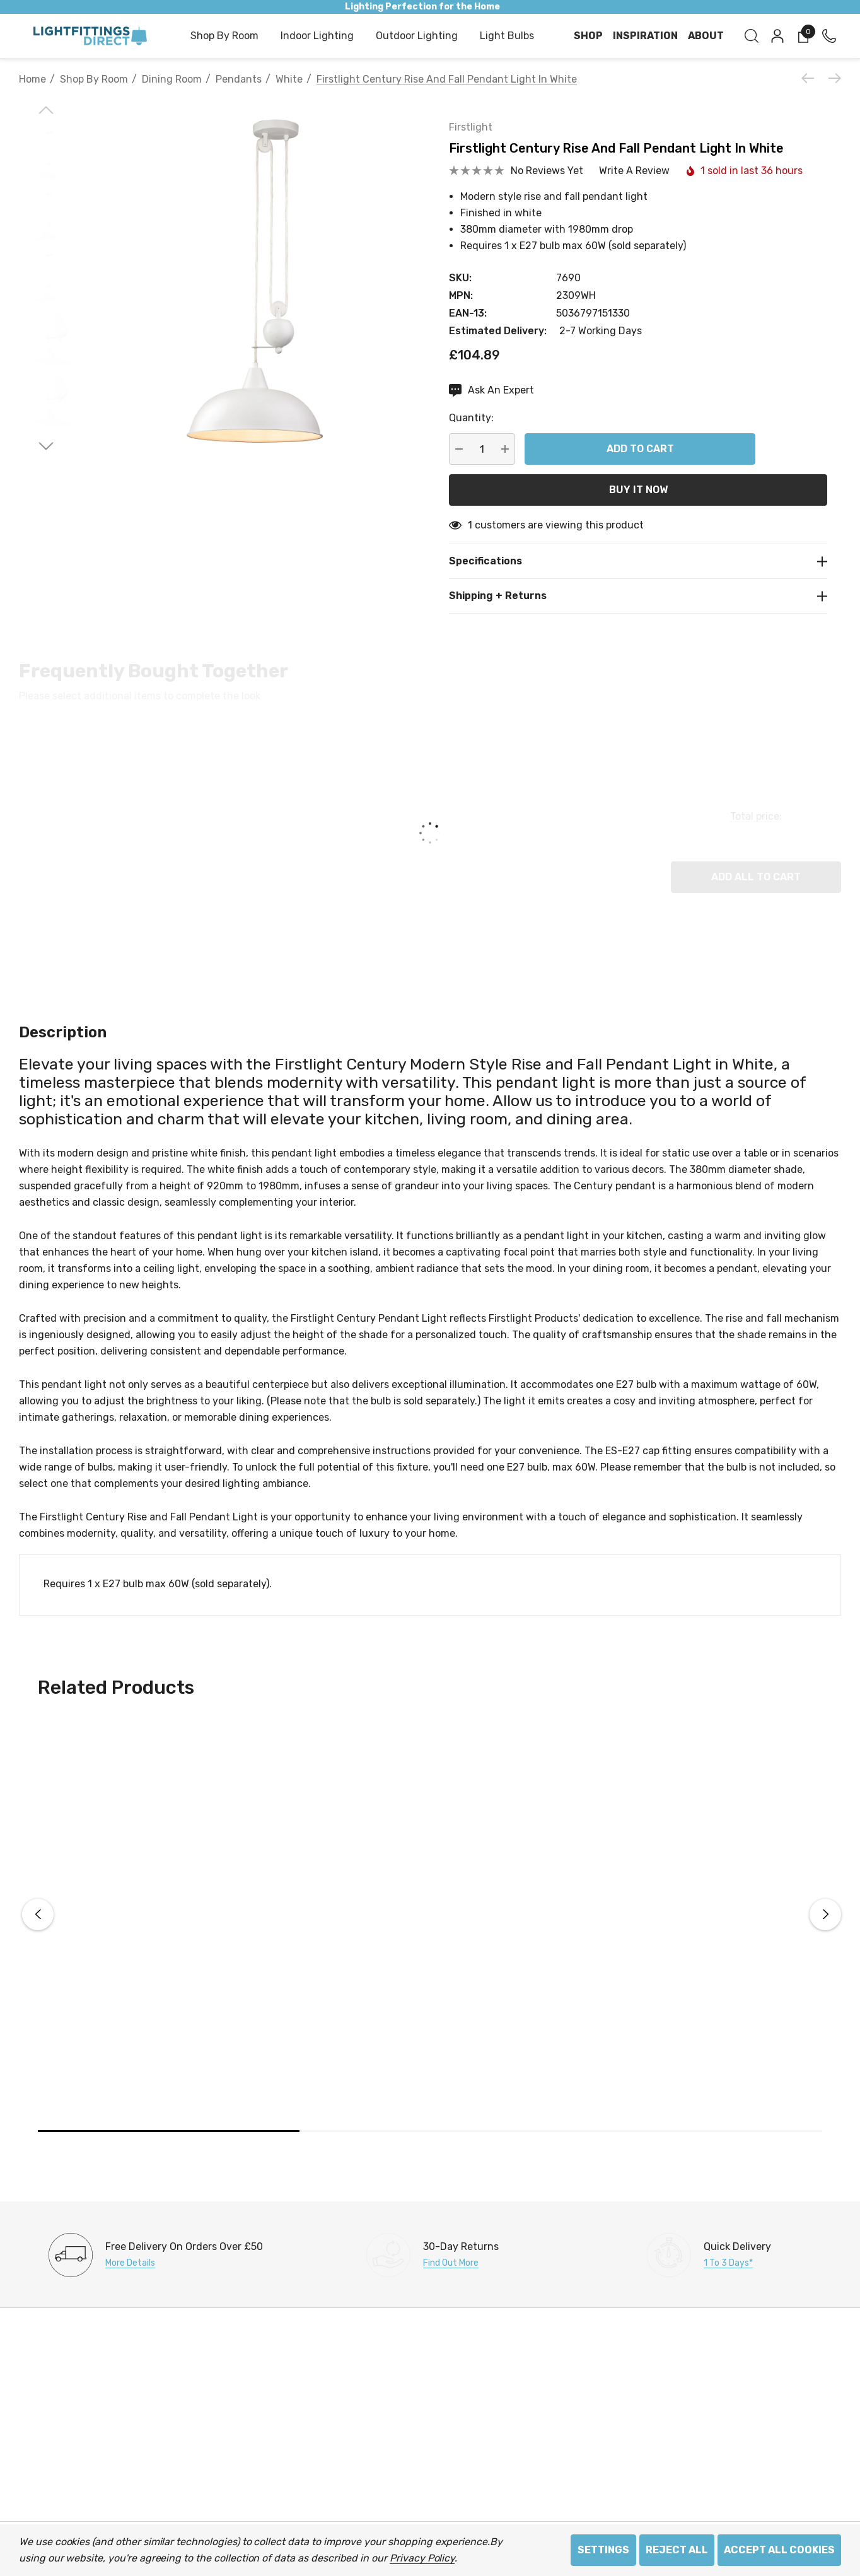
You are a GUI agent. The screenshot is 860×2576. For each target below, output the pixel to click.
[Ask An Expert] (491, 390)
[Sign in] (776, 36)
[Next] (831, 78)
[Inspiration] (645, 36)
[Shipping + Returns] (638, 596)
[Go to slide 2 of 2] (46, 446)
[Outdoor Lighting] (417, 37)
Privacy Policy (422, 2558)
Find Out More (451, 2263)
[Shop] (588, 36)
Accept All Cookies (779, 2550)
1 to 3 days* (728, 2263)
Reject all (677, 2550)
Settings (603, 2550)
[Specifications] (638, 561)
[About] (706, 36)
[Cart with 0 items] (802, 36)
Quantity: (471, 418)
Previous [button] (38, 1914)
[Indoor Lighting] (317, 37)
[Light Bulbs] (507, 37)
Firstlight (470, 127)
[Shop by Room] (224, 37)
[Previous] (810, 78)
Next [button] (825, 1914)
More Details (130, 2263)
